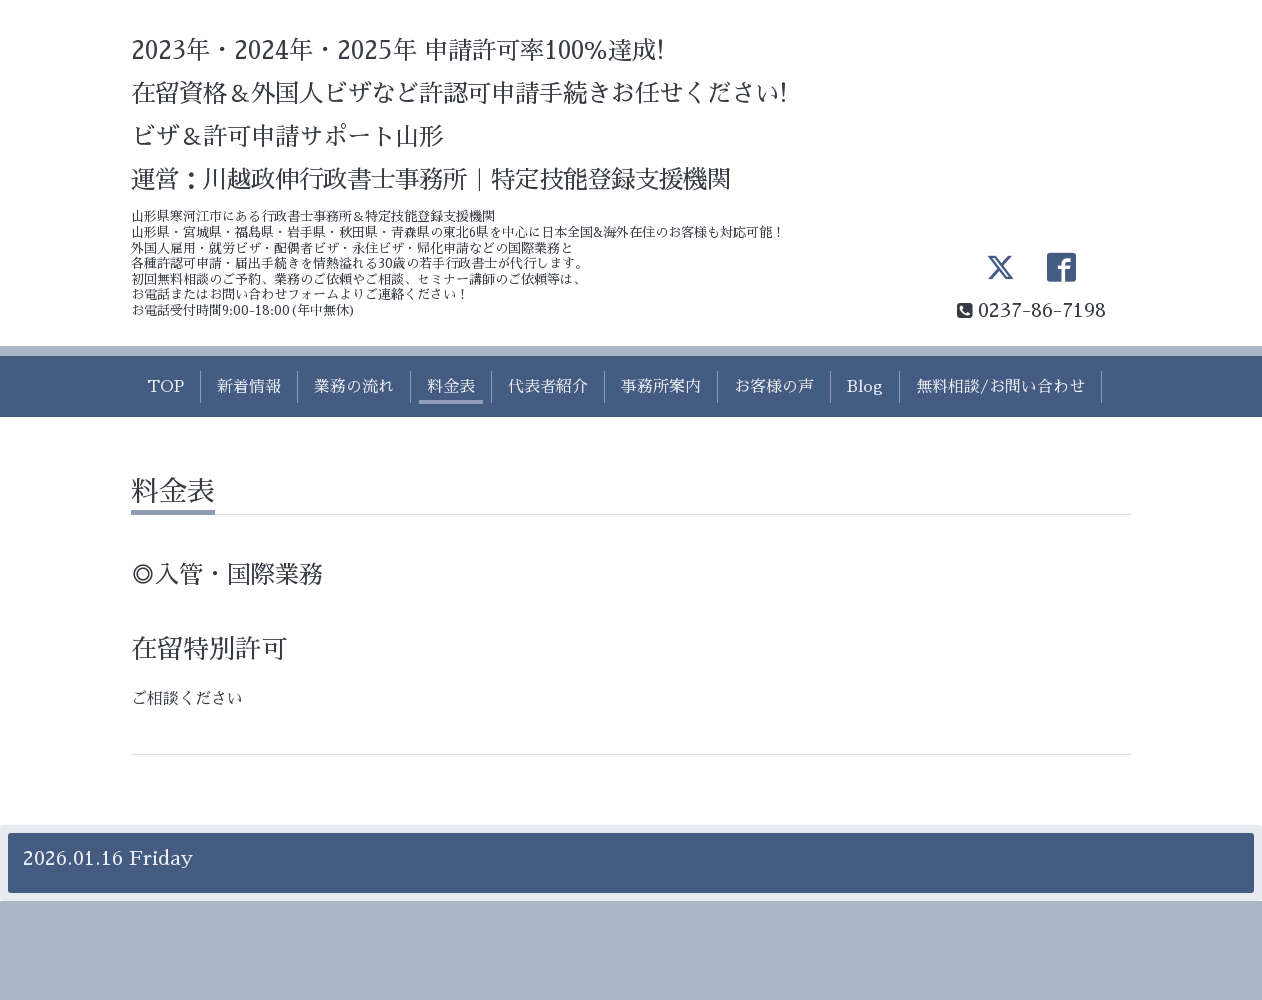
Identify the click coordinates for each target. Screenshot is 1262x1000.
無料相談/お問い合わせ (1000, 387)
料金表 (451, 387)
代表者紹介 (548, 387)
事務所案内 (661, 387)
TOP (165, 387)
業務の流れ (354, 387)
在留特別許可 (209, 649)
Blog (865, 387)
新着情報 (249, 387)
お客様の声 (774, 387)
